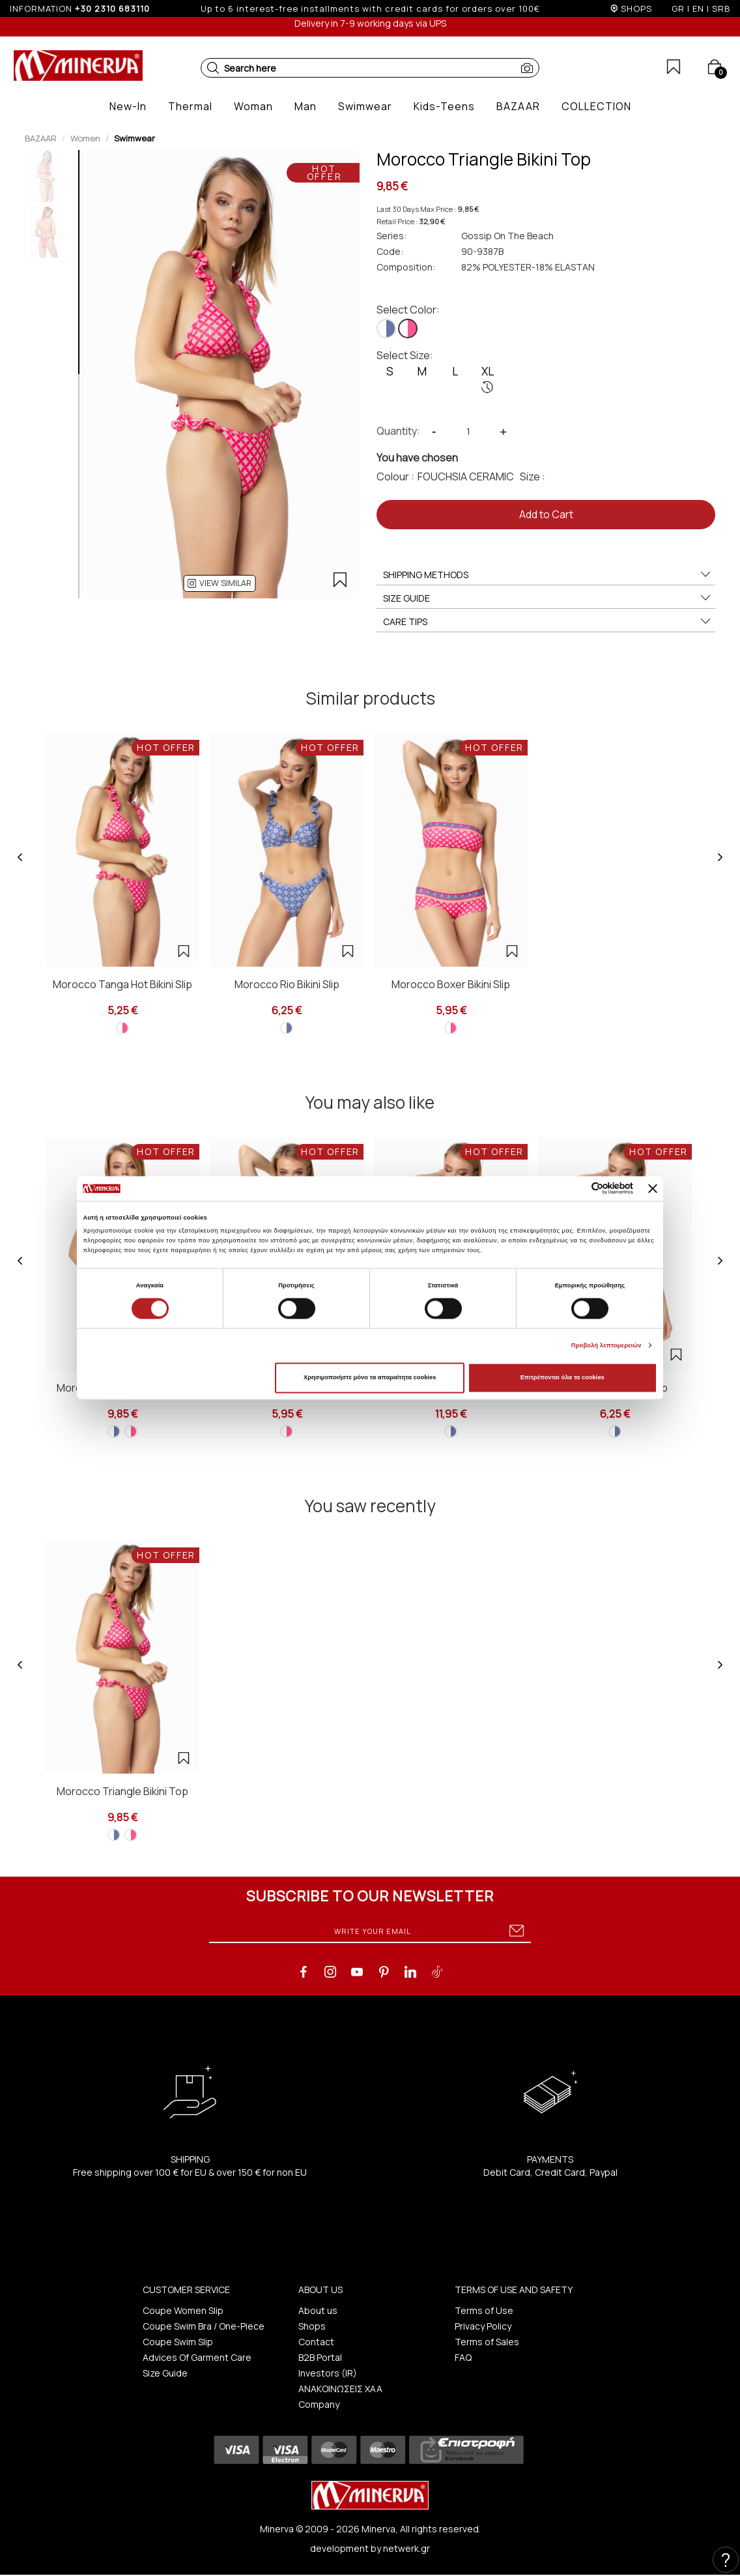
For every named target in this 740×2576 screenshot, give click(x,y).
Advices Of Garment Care (197, 2357)
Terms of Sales (487, 2341)
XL (487, 379)
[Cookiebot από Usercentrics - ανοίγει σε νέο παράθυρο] (576, 1188)
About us (317, 2310)
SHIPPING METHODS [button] (547, 574)
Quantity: (398, 431)
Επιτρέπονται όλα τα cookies (562, 1378)
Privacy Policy (483, 2326)
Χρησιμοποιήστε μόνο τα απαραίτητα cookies (370, 1378)
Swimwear (134, 138)
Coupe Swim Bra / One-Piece (203, 2326)
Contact (316, 2341)
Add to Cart (546, 514)
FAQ (463, 2357)
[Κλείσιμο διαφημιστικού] (652, 1188)
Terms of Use (484, 2310)
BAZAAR (41, 138)
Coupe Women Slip (183, 2310)
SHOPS (636, 8)
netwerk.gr (406, 2548)
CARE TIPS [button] (547, 621)
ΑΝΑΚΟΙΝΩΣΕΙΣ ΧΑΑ (340, 2388)
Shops (312, 2326)
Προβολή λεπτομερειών (606, 1345)
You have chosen (417, 457)
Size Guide (165, 2373)
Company (318, 2404)
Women (85, 138)
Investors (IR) (327, 2373)
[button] (213, 68)
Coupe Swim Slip (178, 2341)
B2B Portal (320, 2357)
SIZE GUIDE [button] (547, 598)
